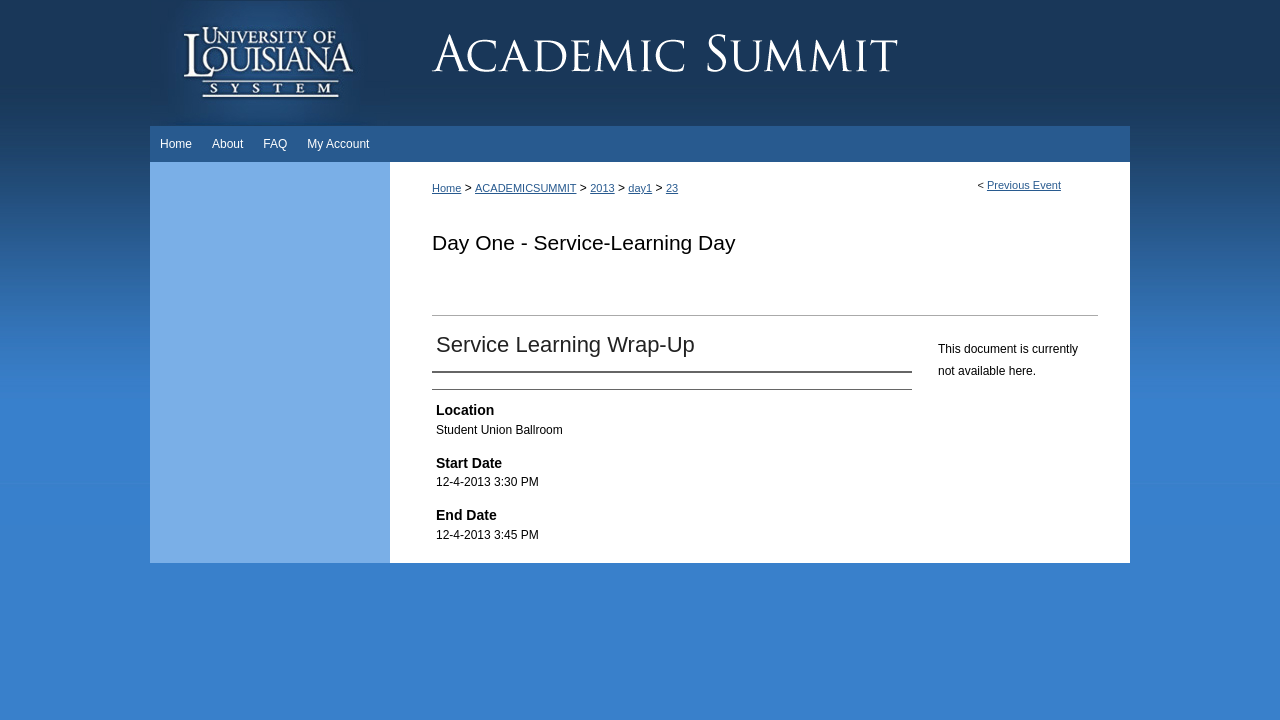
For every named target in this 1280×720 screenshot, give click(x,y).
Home (446, 188)
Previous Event (1024, 185)
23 (672, 188)
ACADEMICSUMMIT (525, 188)
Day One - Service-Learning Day (583, 242)
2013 (602, 188)
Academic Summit (760, 63)
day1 (640, 188)
